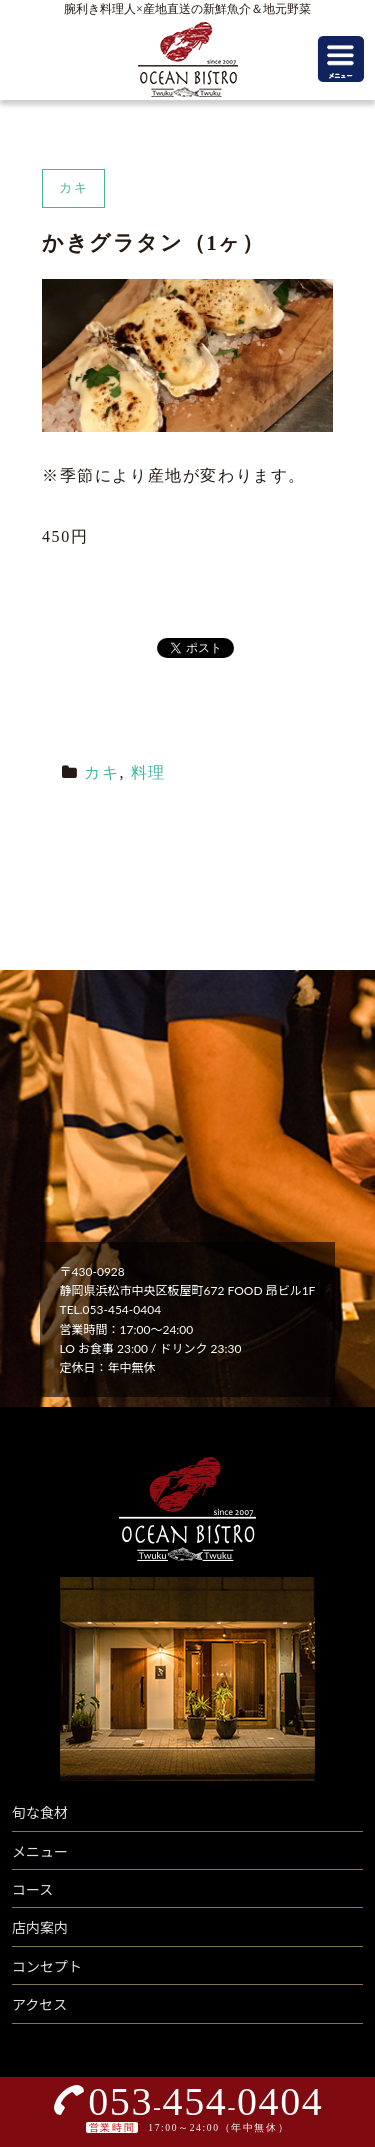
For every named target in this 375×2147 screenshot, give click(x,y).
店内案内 (40, 1927)
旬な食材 (40, 1812)
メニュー (40, 1851)
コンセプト (47, 1966)
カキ (101, 772)
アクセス (39, 2004)
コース (32, 1889)
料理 (148, 772)
